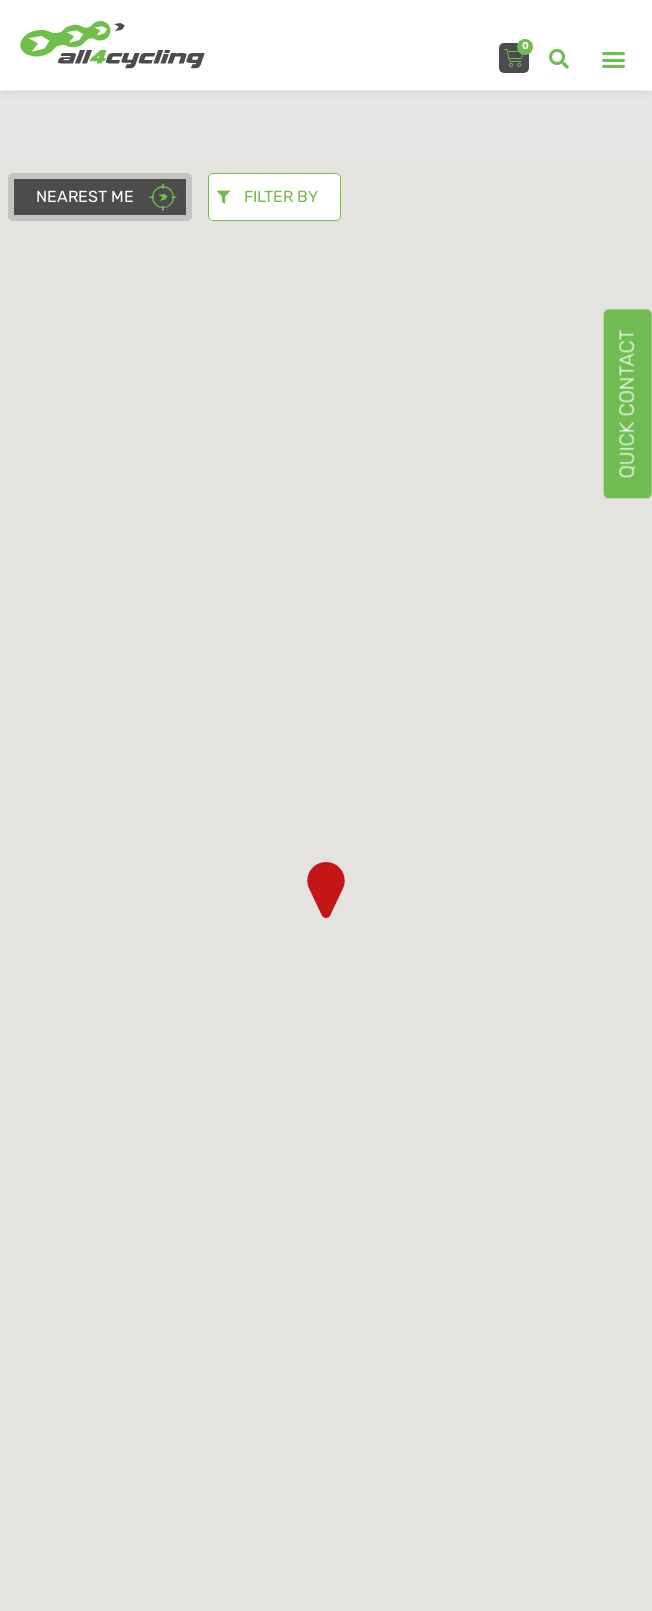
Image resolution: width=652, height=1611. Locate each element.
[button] (559, 59)
